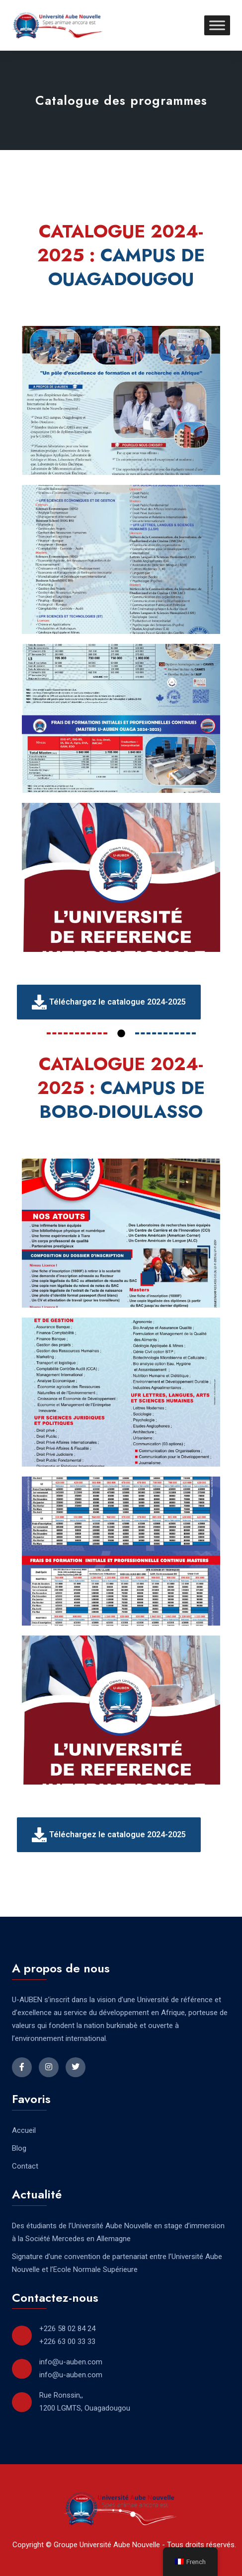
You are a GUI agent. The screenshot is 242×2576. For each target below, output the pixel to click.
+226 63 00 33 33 (67, 2341)
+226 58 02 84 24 (67, 2328)
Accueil (24, 2130)
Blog (19, 2148)
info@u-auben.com (70, 2361)
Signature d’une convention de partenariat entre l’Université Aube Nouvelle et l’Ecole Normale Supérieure (117, 2263)
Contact (25, 2166)
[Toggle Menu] (217, 25)
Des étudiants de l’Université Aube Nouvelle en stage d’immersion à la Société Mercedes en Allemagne (118, 2232)
